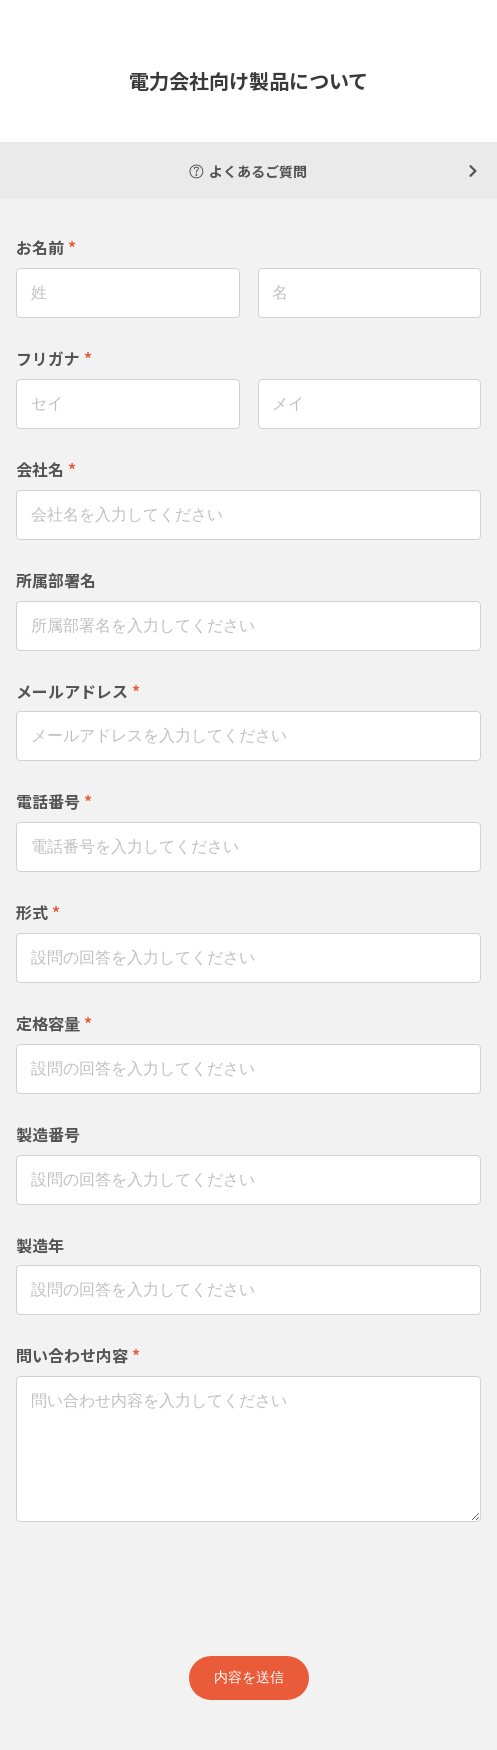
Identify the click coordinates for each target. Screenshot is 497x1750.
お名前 (46, 247)
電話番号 (54, 801)
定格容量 (54, 1023)
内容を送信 (249, 1677)
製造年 (40, 1245)
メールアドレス (78, 691)
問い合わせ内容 (78, 1355)
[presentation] (249, 1585)
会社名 (46, 469)
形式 (38, 912)
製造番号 (48, 1134)
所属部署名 (56, 580)
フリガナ (54, 358)
